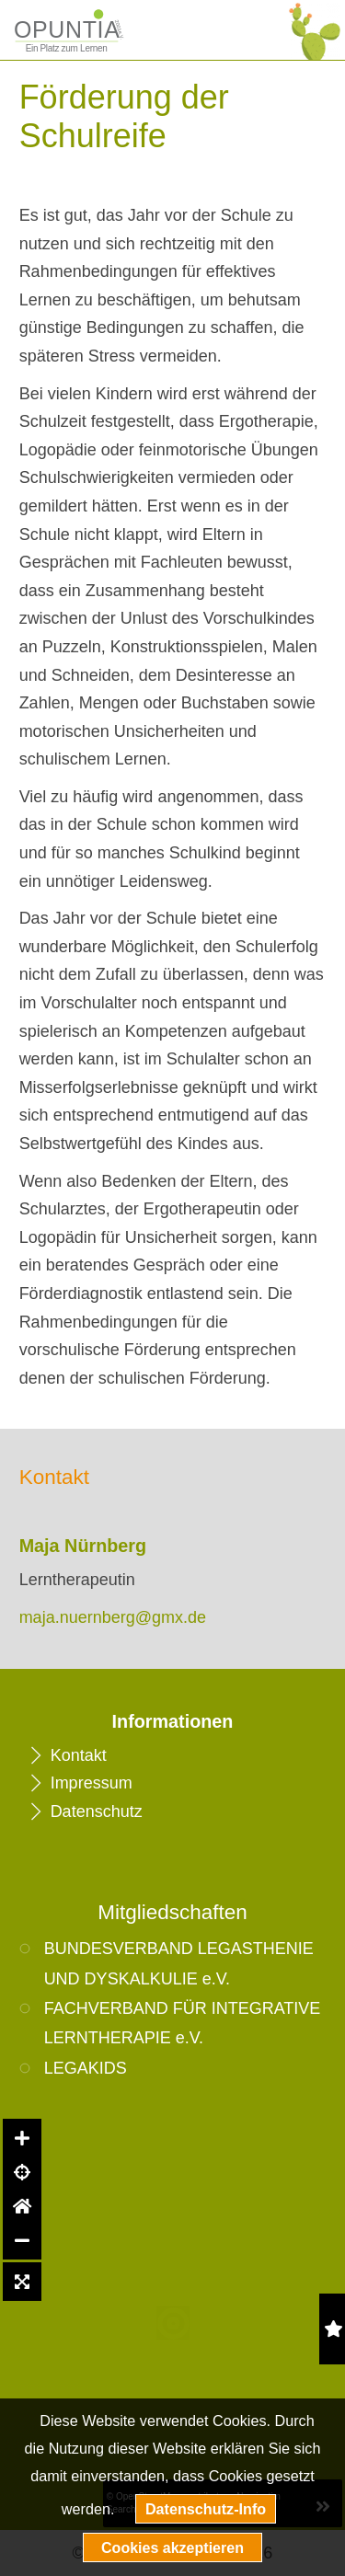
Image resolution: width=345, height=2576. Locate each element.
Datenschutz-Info (205, 2509)
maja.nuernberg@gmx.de (112, 1617)
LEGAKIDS (85, 2068)
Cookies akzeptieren (172, 2547)
